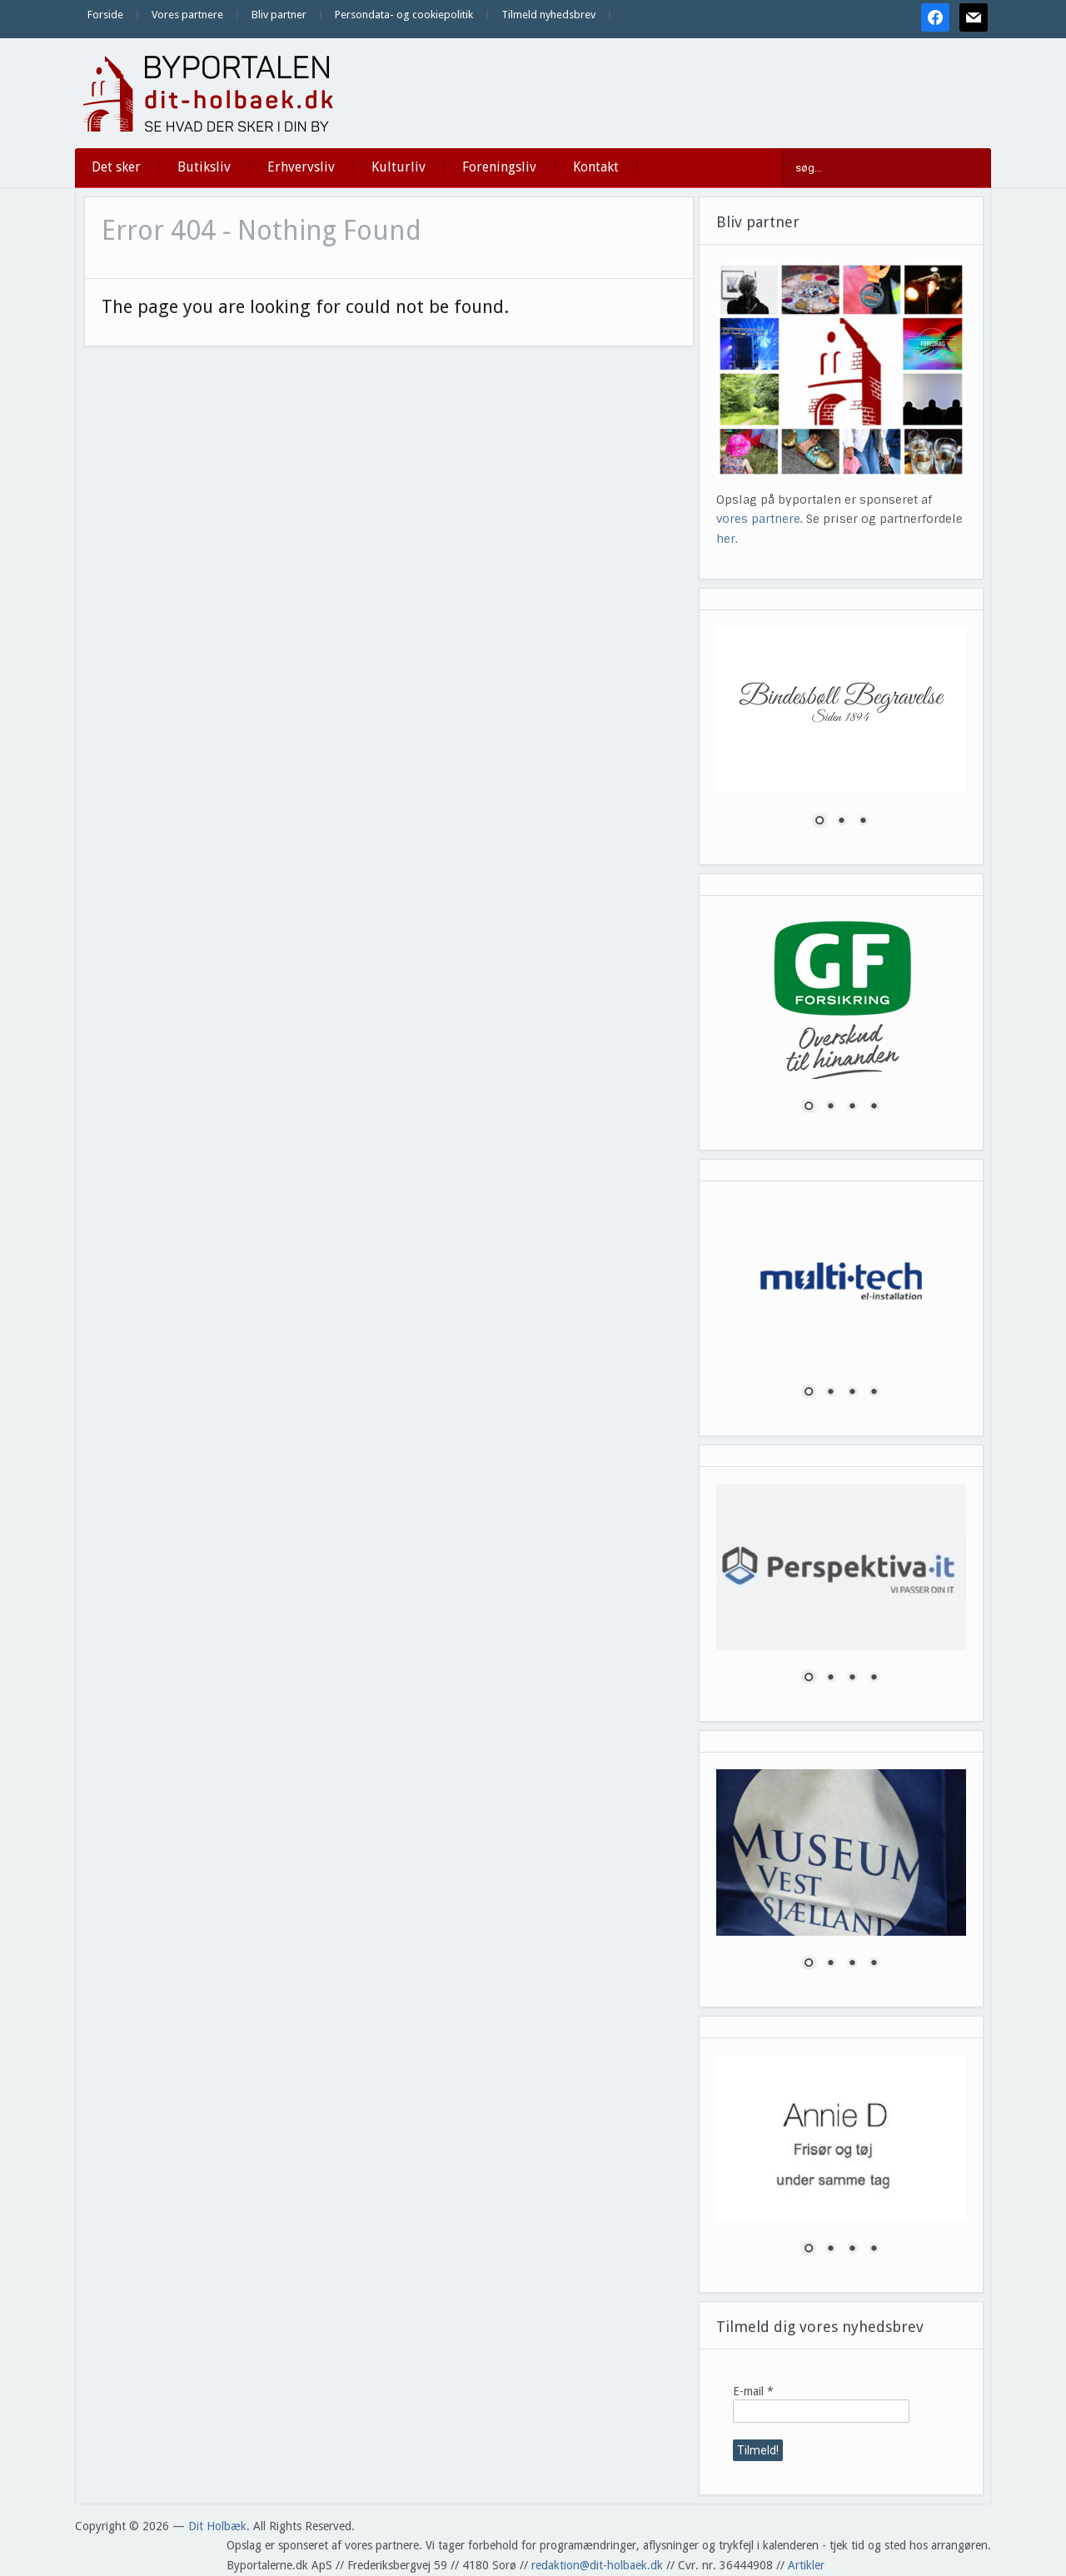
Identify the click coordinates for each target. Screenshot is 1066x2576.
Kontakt (596, 167)
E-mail (753, 2391)
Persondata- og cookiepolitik (404, 14)
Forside (105, 14)
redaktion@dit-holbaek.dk (597, 2565)
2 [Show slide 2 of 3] (841, 822)
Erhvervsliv (301, 167)
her (725, 538)
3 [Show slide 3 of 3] (863, 822)
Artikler (806, 2565)
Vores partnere (187, 14)
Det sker (116, 167)
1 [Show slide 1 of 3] (819, 822)
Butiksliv (204, 167)
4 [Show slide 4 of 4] (873, 1107)
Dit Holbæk (217, 2526)
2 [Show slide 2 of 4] (830, 1107)
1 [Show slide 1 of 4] (809, 1107)
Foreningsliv (499, 167)
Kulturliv (398, 167)
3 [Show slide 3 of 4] (852, 1107)
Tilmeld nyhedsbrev (548, 14)
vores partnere (758, 518)
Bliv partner (279, 14)
